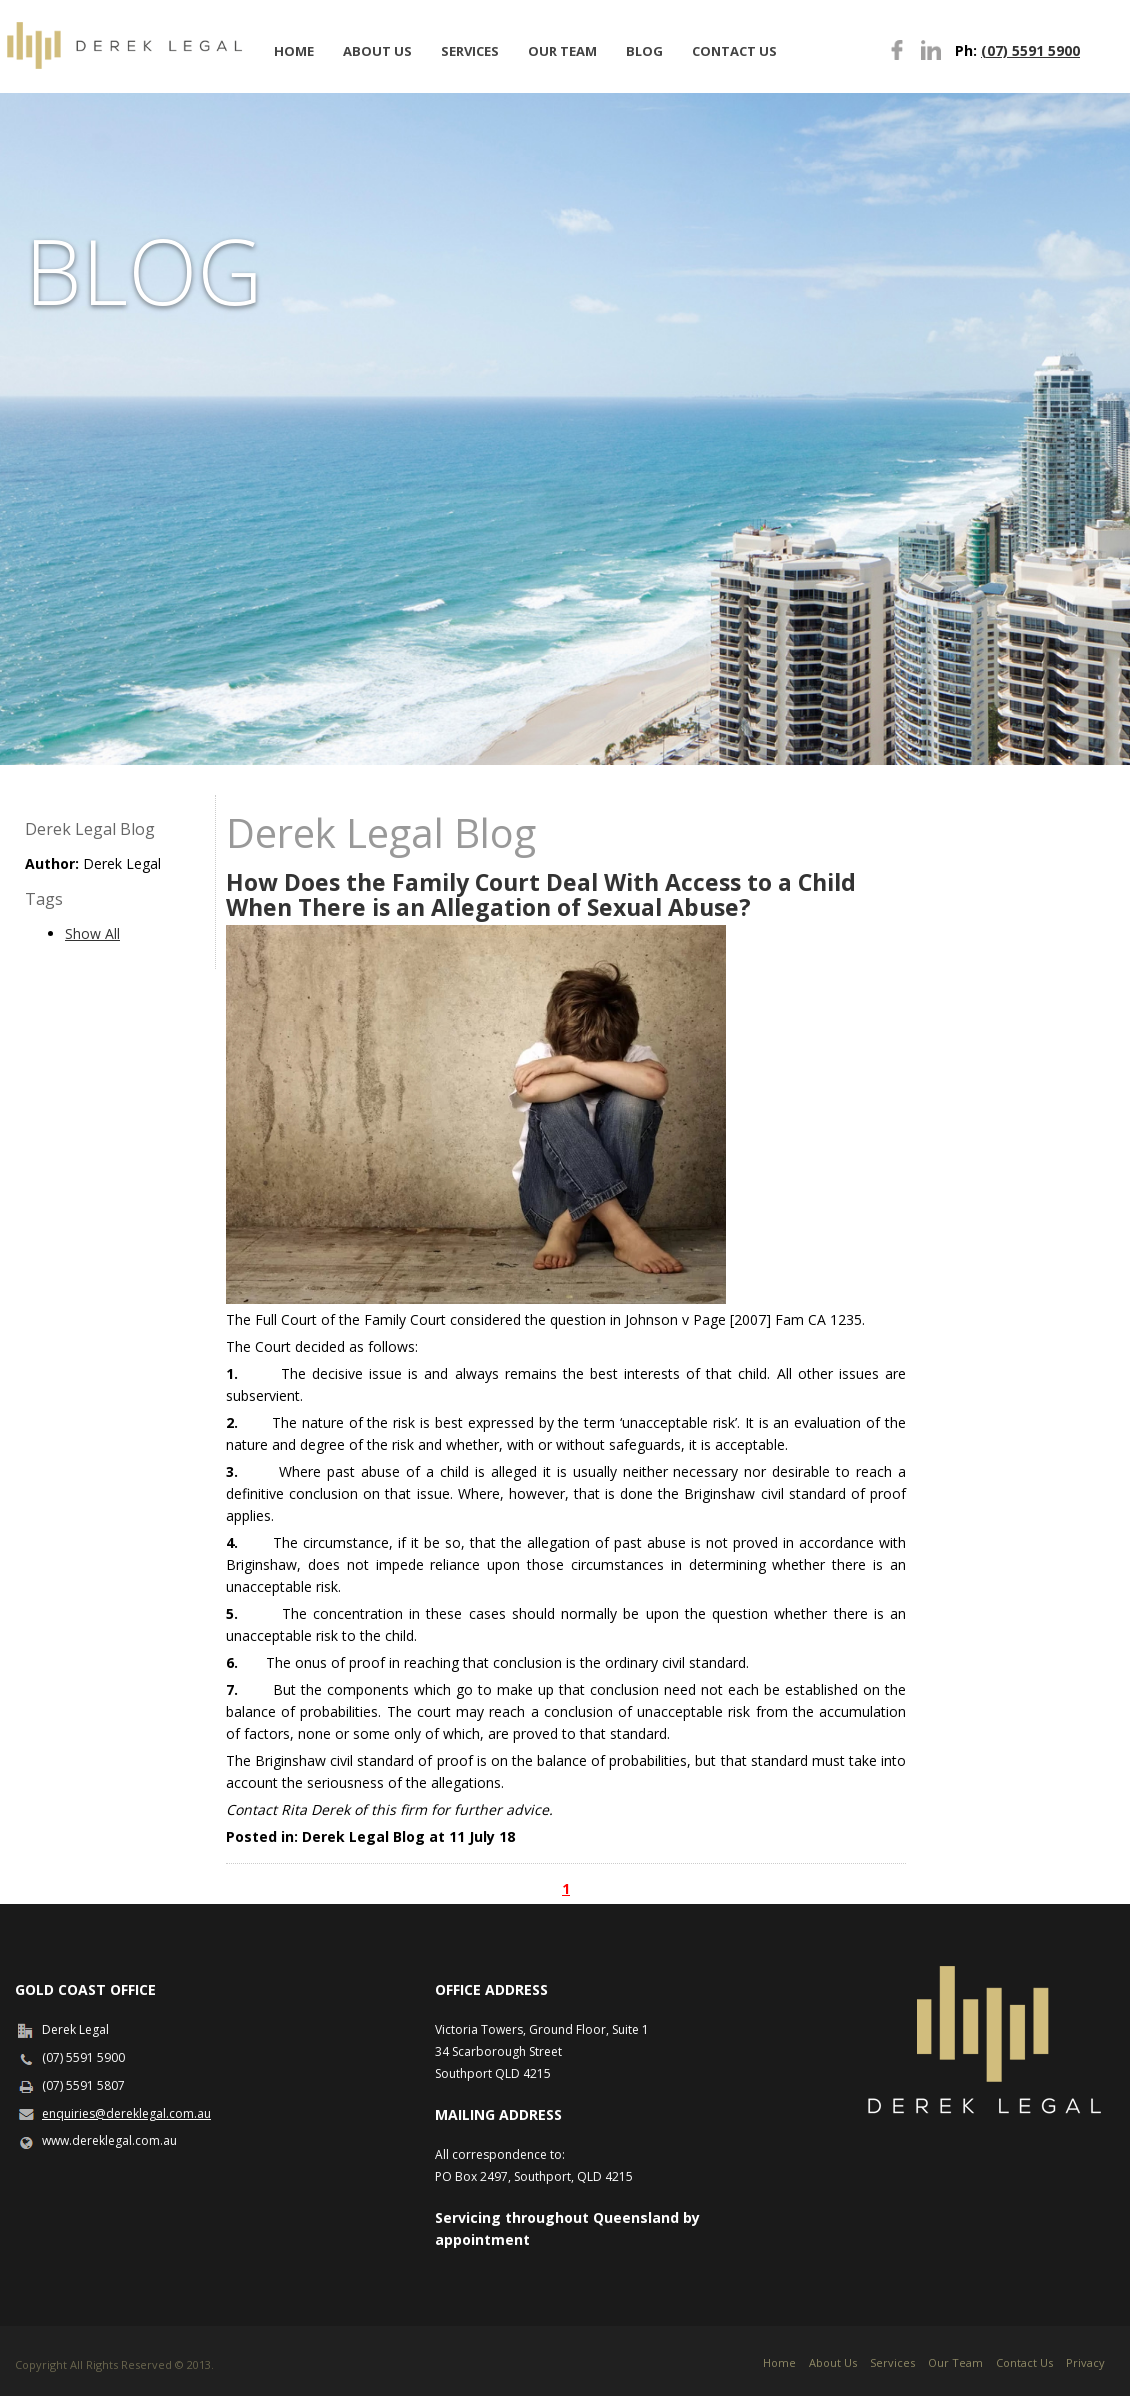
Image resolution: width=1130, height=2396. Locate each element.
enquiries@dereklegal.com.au (126, 2113)
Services (470, 51)
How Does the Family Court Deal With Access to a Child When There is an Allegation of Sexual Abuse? (541, 894)
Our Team (562, 51)
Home (294, 51)
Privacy (1085, 2362)
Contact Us (734, 51)
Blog (644, 51)
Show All (92, 933)
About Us (377, 51)
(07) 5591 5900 (1030, 50)
